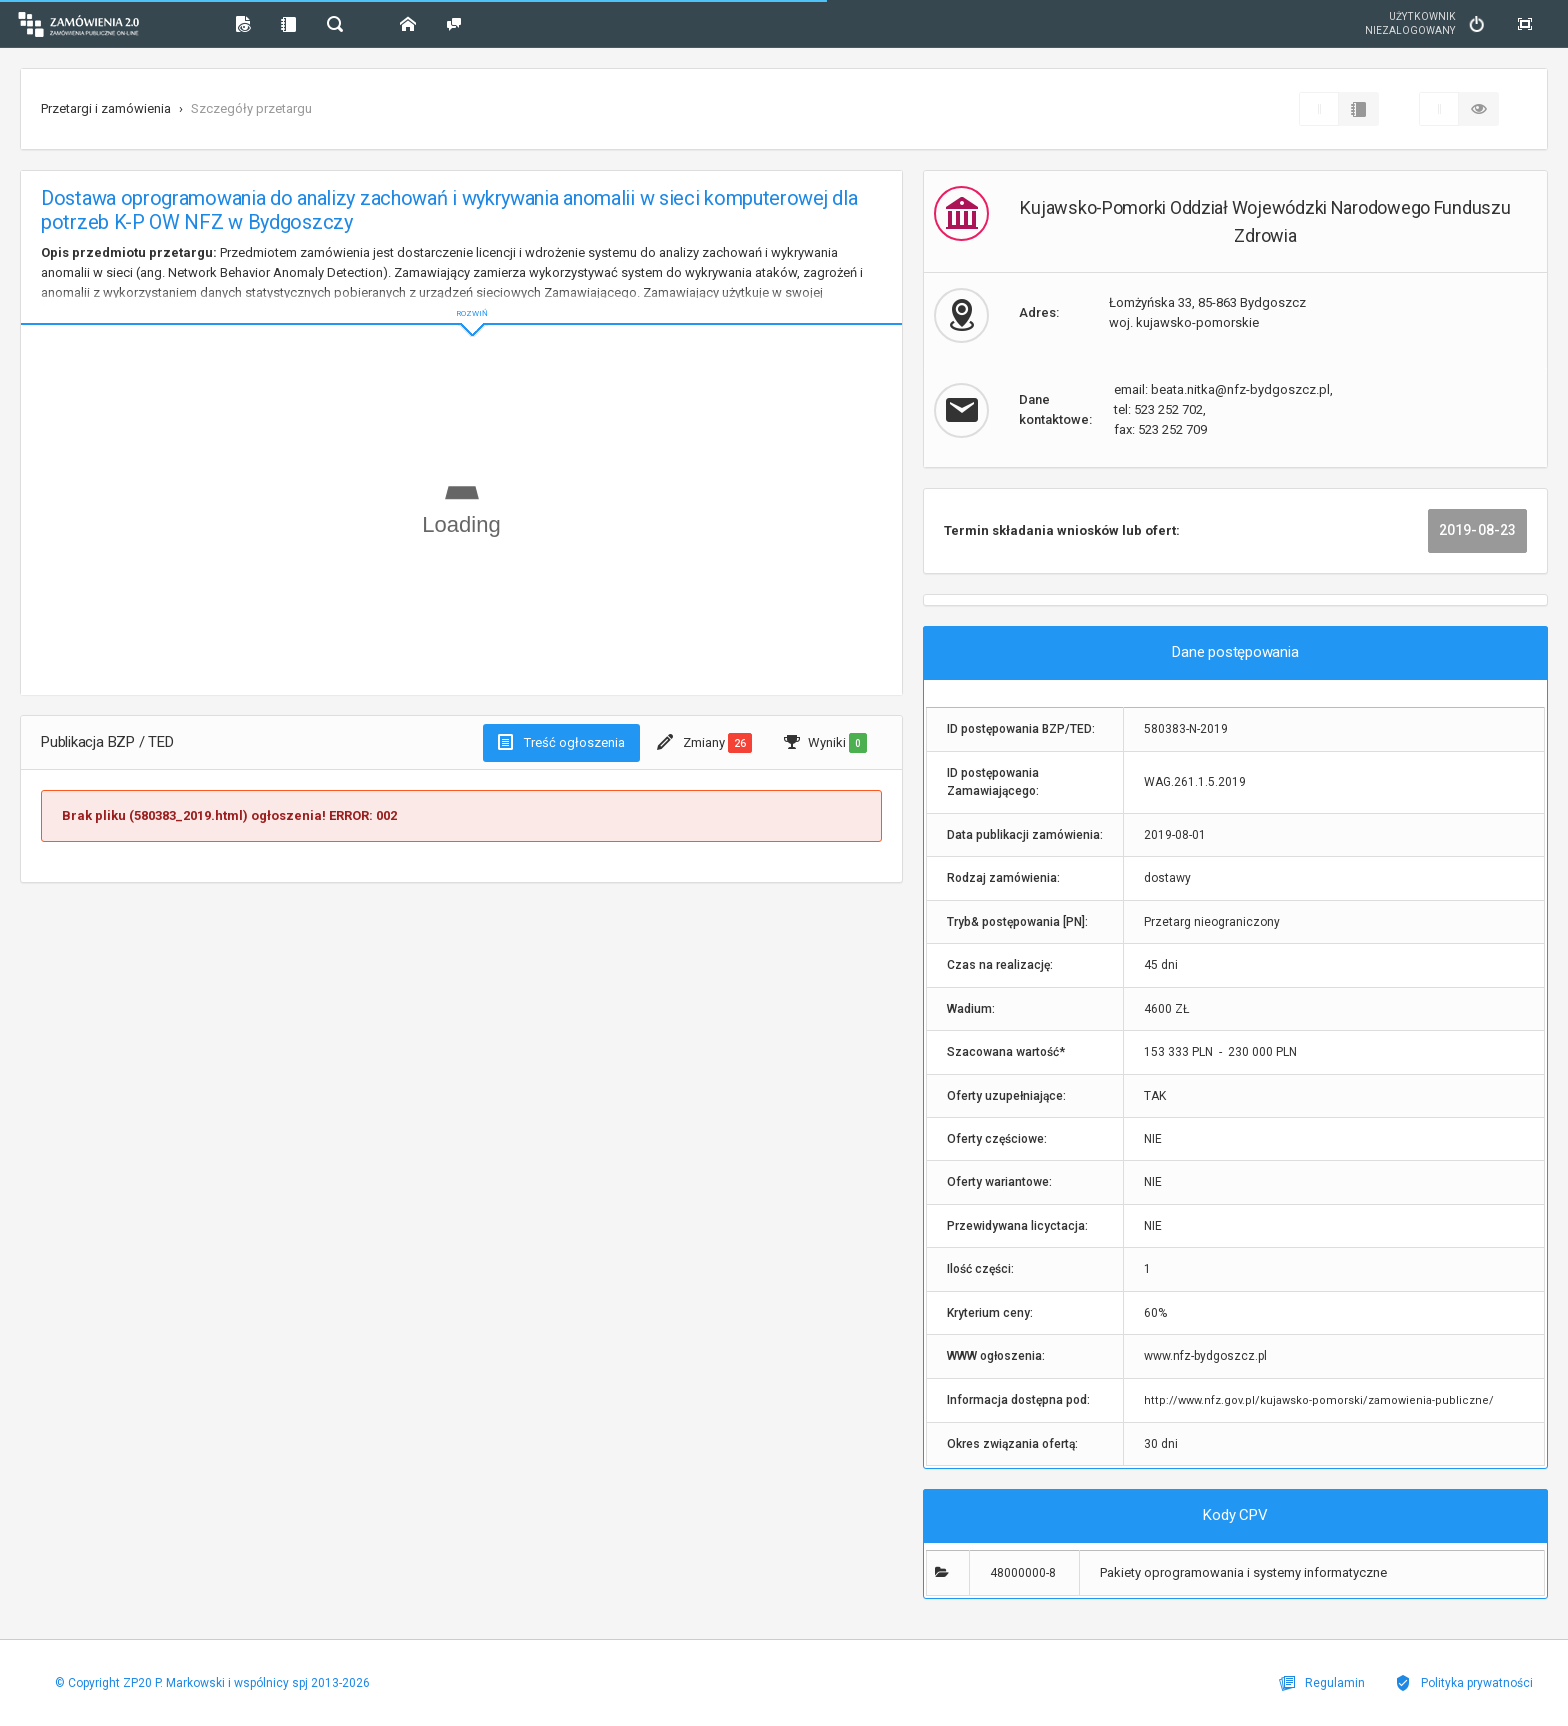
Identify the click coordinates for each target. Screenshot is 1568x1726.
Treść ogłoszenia (561, 742)
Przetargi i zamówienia (106, 108)
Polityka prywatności (1464, 1683)
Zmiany (704, 743)
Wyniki (825, 743)
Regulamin (1322, 1683)
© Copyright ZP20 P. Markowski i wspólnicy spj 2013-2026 (212, 1683)
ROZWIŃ (461, 297)
